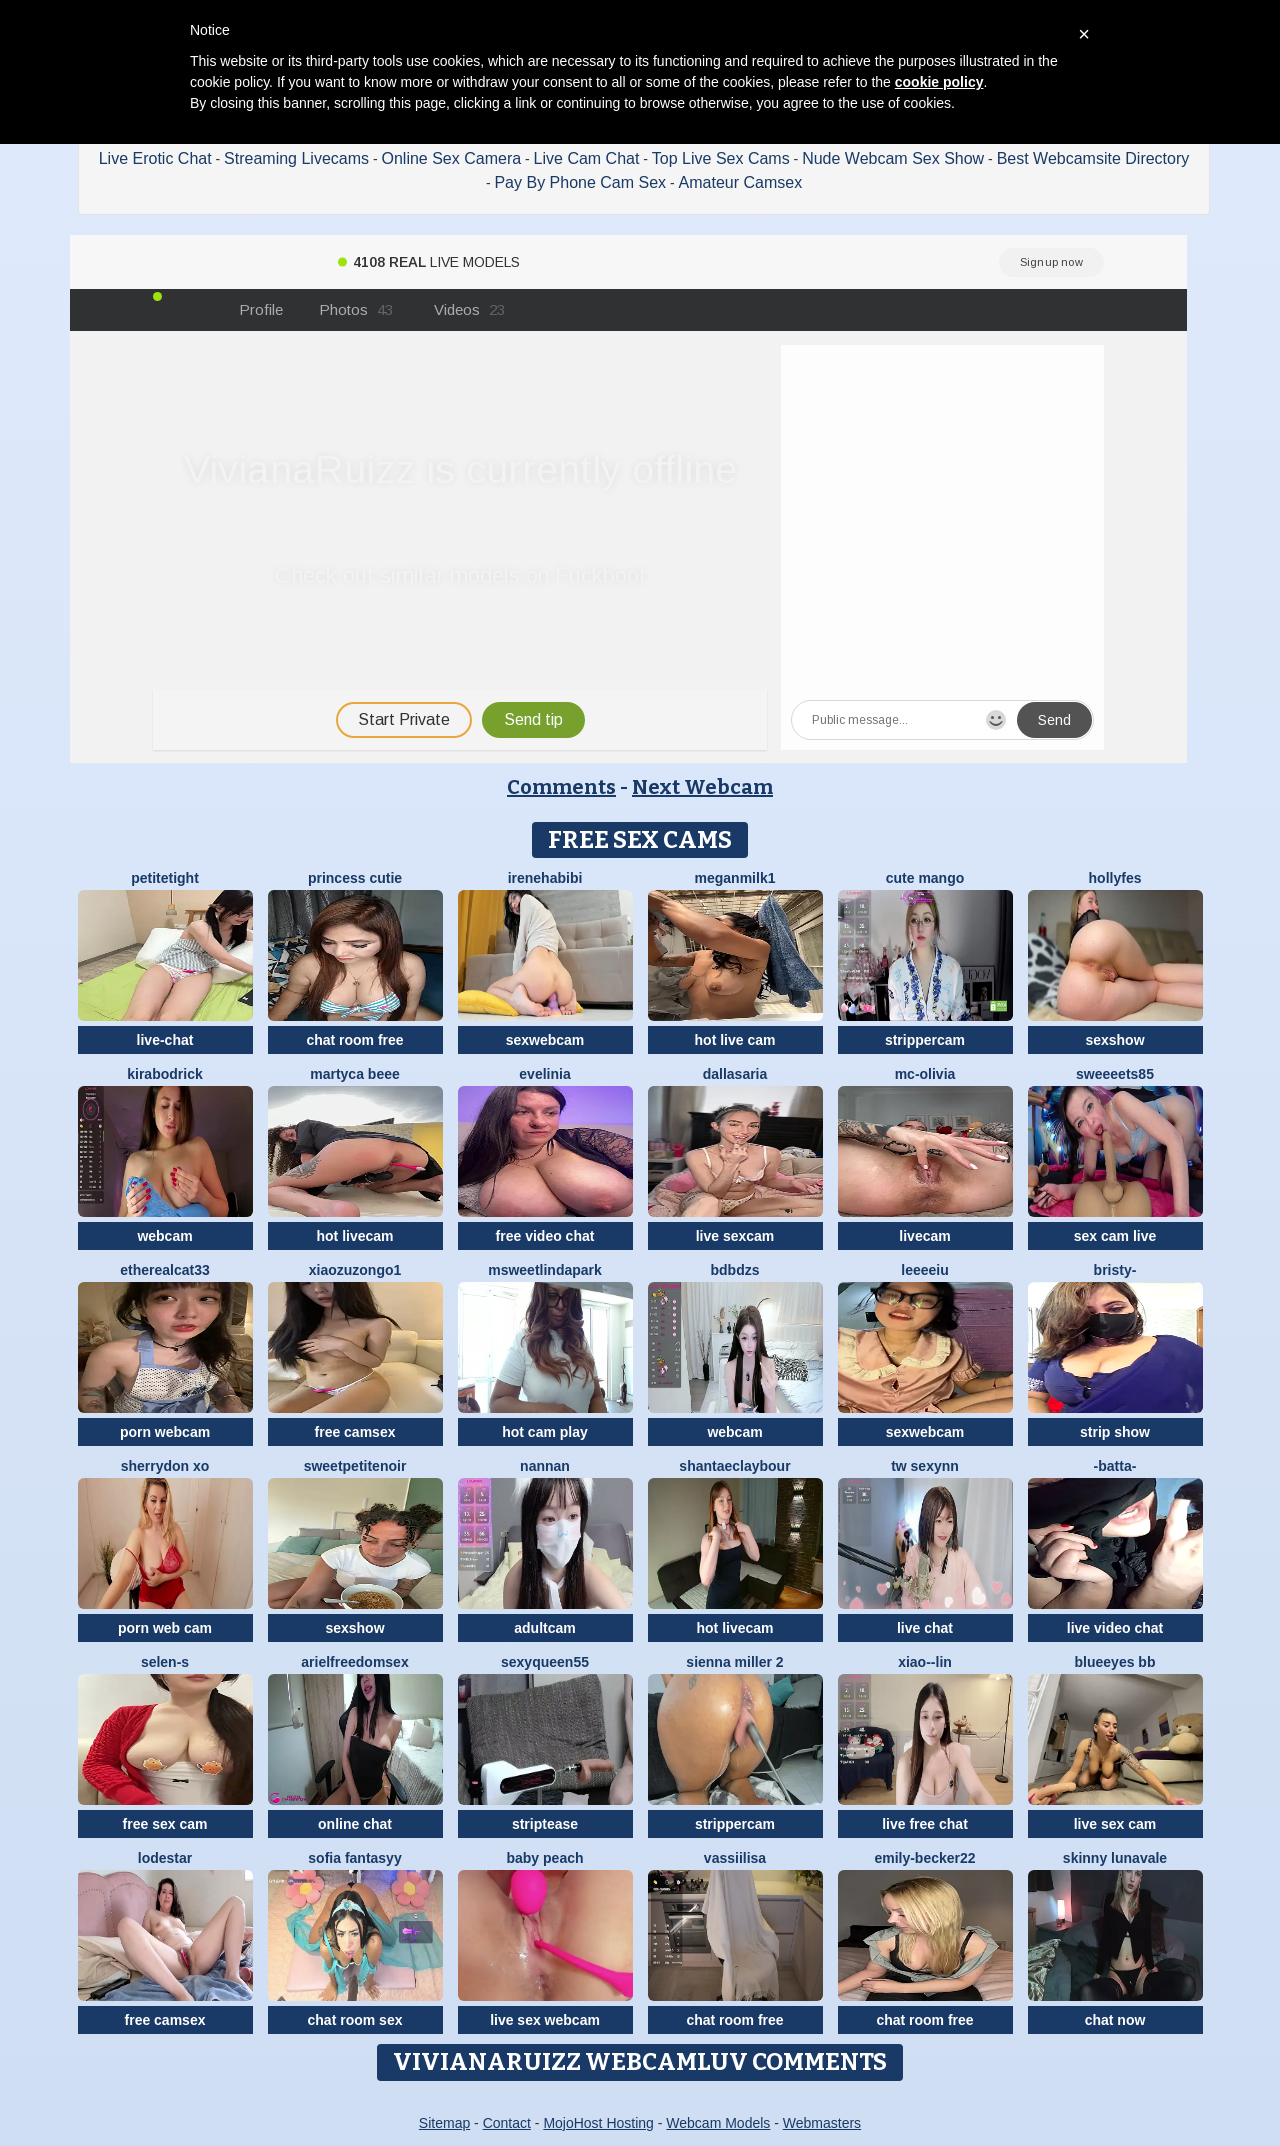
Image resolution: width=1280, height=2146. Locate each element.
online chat (355, 1824)
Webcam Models (718, 2123)
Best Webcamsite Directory (1093, 158)
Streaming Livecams (296, 158)
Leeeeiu (924, 1270)
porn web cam (165, 1628)
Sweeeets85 (1115, 1074)
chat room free (354, 1040)
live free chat (925, 1824)
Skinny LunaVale (1115, 1858)
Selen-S (165, 1662)
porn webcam (165, 1432)
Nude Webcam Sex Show (893, 158)
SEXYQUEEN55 (545, 1662)
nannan (545, 1466)
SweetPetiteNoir (355, 1466)
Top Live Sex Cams (721, 158)
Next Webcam (702, 787)
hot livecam (354, 1236)
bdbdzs (735, 1270)
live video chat (1115, 1628)
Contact (507, 2123)
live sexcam (735, 1236)
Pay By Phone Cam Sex (580, 182)
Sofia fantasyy (354, 1858)
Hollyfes (1115, 878)
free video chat (545, 1236)
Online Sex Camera (452, 158)
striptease (545, 1824)
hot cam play (545, 1432)
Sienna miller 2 (734, 1662)
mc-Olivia (925, 1074)
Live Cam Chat (587, 158)
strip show (1115, 1432)
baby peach (544, 1858)
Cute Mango (925, 878)
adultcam (544, 1628)
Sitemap (444, 2123)
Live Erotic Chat (155, 158)
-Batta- (1115, 1466)
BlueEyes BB (1115, 1662)
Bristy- (1115, 1270)
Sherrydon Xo (165, 1466)
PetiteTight (165, 878)
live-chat (165, 1040)
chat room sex (355, 2020)
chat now (1115, 2020)
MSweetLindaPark (545, 1270)
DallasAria (735, 1074)
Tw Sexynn (925, 1466)
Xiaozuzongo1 (355, 1270)
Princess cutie (355, 878)
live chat (925, 1628)
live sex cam (1115, 1824)
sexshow (1114, 1040)
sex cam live (1115, 1236)
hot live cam (735, 1040)
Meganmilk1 (735, 878)
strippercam (925, 1040)
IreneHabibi (545, 878)
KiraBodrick (164, 1074)
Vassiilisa (735, 1858)
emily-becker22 (924, 1858)
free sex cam (165, 1824)
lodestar (165, 1858)
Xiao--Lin (925, 1662)
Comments (561, 787)
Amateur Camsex (741, 182)
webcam (164, 1236)
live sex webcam (545, 2020)
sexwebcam (545, 1040)
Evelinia (544, 1074)
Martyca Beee (355, 1074)
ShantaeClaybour (734, 1466)
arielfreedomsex (354, 1662)
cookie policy (939, 82)
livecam (924, 1236)
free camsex (355, 1432)
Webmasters (822, 2123)
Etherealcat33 (165, 1270)
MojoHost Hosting (598, 2123)
